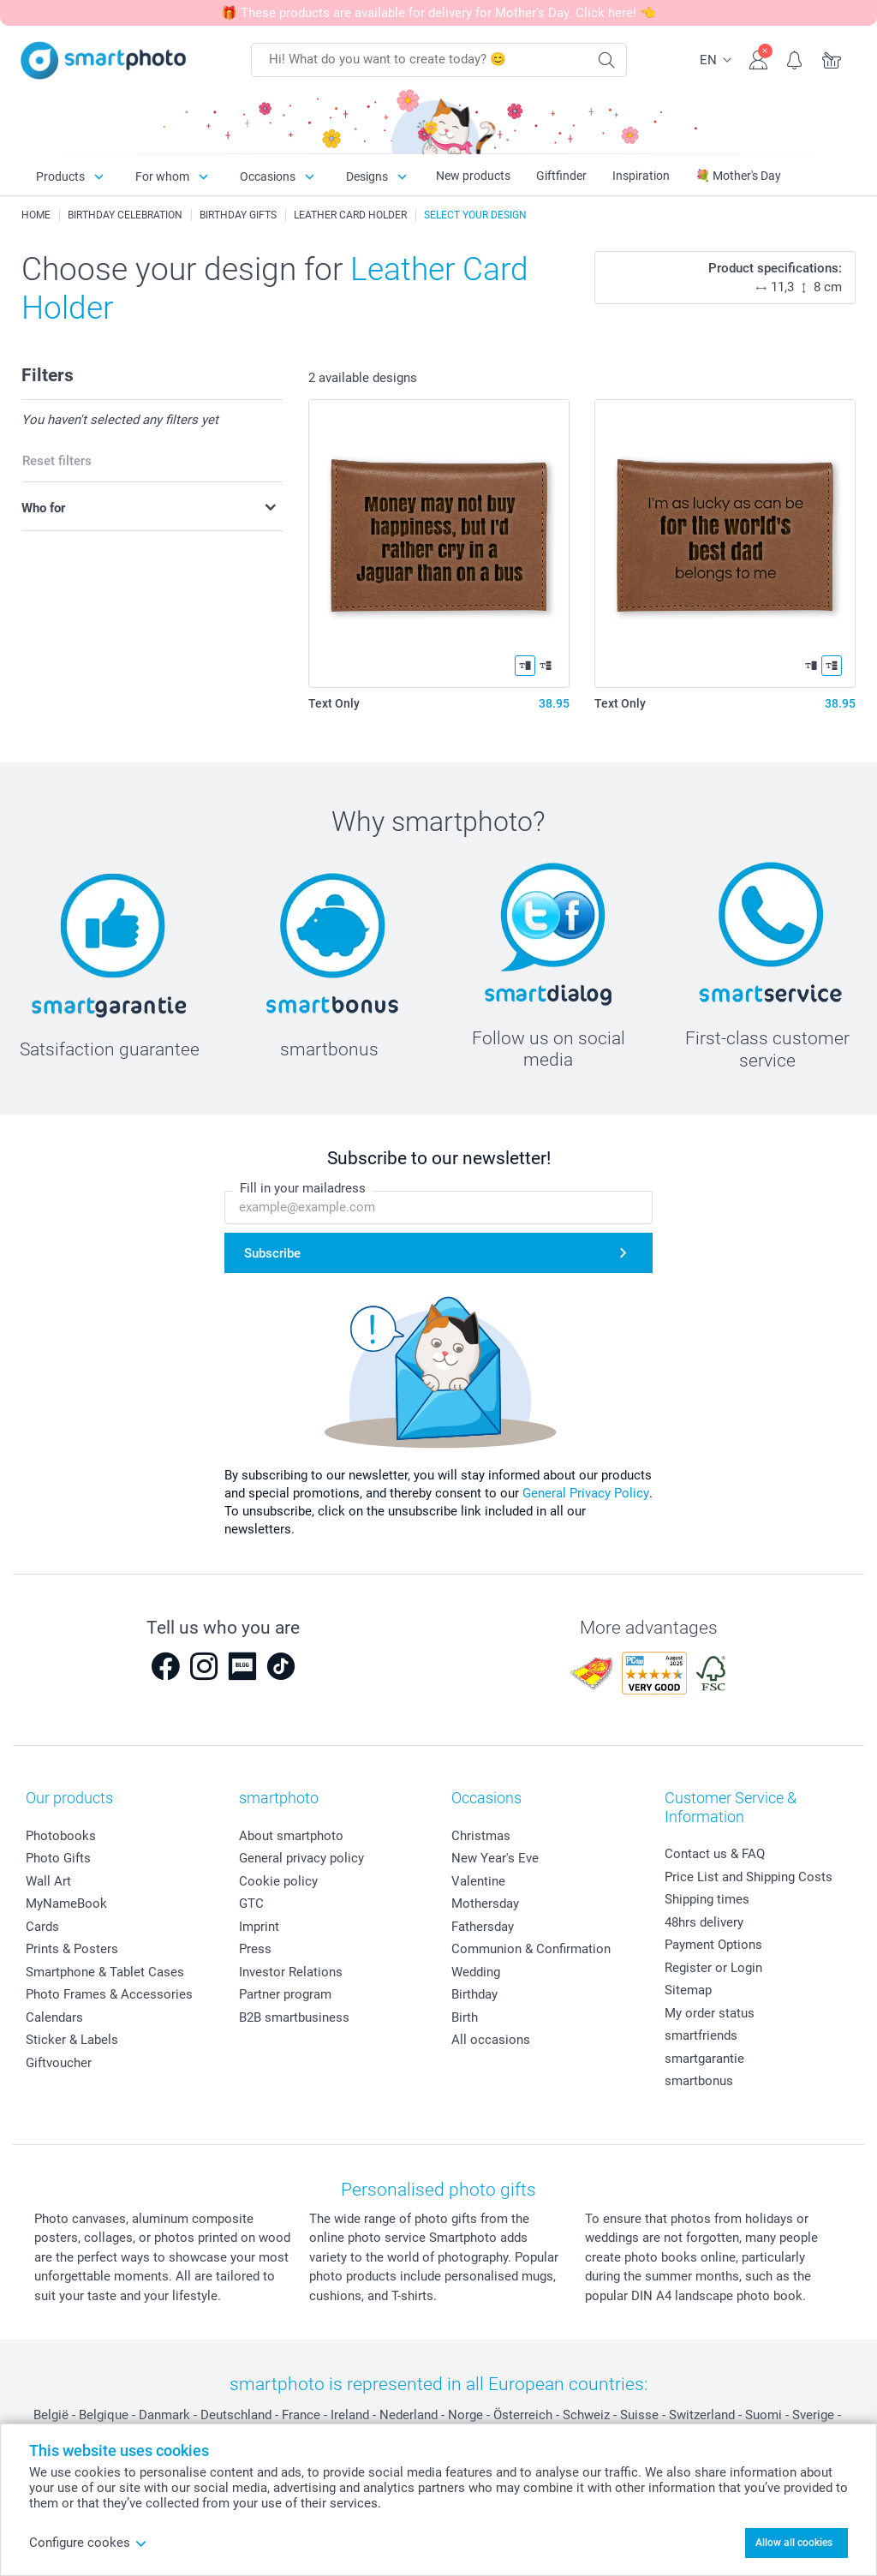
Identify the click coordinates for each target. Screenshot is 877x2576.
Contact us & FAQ (715, 1854)
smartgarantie (704, 2058)
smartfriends (701, 2035)
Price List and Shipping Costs (748, 1877)
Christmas (480, 1836)
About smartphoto (291, 1836)
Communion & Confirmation (531, 1949)
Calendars (54, 2017)
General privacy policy (301, 1858)
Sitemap (688, 1990)
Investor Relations (291, 1972)
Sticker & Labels (72, 2039)
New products (473, 175)
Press (255, 1949)
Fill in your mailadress (303, 1189)
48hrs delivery (704, 1922)
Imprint (259, 1926)
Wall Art (48, 1881)
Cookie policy (278, 1881)
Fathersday (482, 1926)
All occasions (490, 2039)
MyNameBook (66, 1903)
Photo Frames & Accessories (109, 1994)
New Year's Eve (495, 1858)
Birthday (474, 1994)
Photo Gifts (58, 1858)
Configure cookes (88, 2542)
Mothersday (485, 1903)
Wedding (475, 1972)
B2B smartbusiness (294, 2017)
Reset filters (57, 461)
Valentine (478, 1881)
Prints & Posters (72, 1949)
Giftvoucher (59, 2063)
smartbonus (699, 2081)
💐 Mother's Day (738, 175)
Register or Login (713, 1967)
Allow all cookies (793, 2543)
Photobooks (61, 1836)
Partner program (285, 1994)
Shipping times (707, 1899)
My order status (710, 2013)
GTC (251, 1903)
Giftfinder (561, 175)
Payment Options (713, 1944)
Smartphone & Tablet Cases (105, 1972)
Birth (464, 2017)
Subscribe (272, 1253)
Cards (42, 1926)
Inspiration (641, 175)
